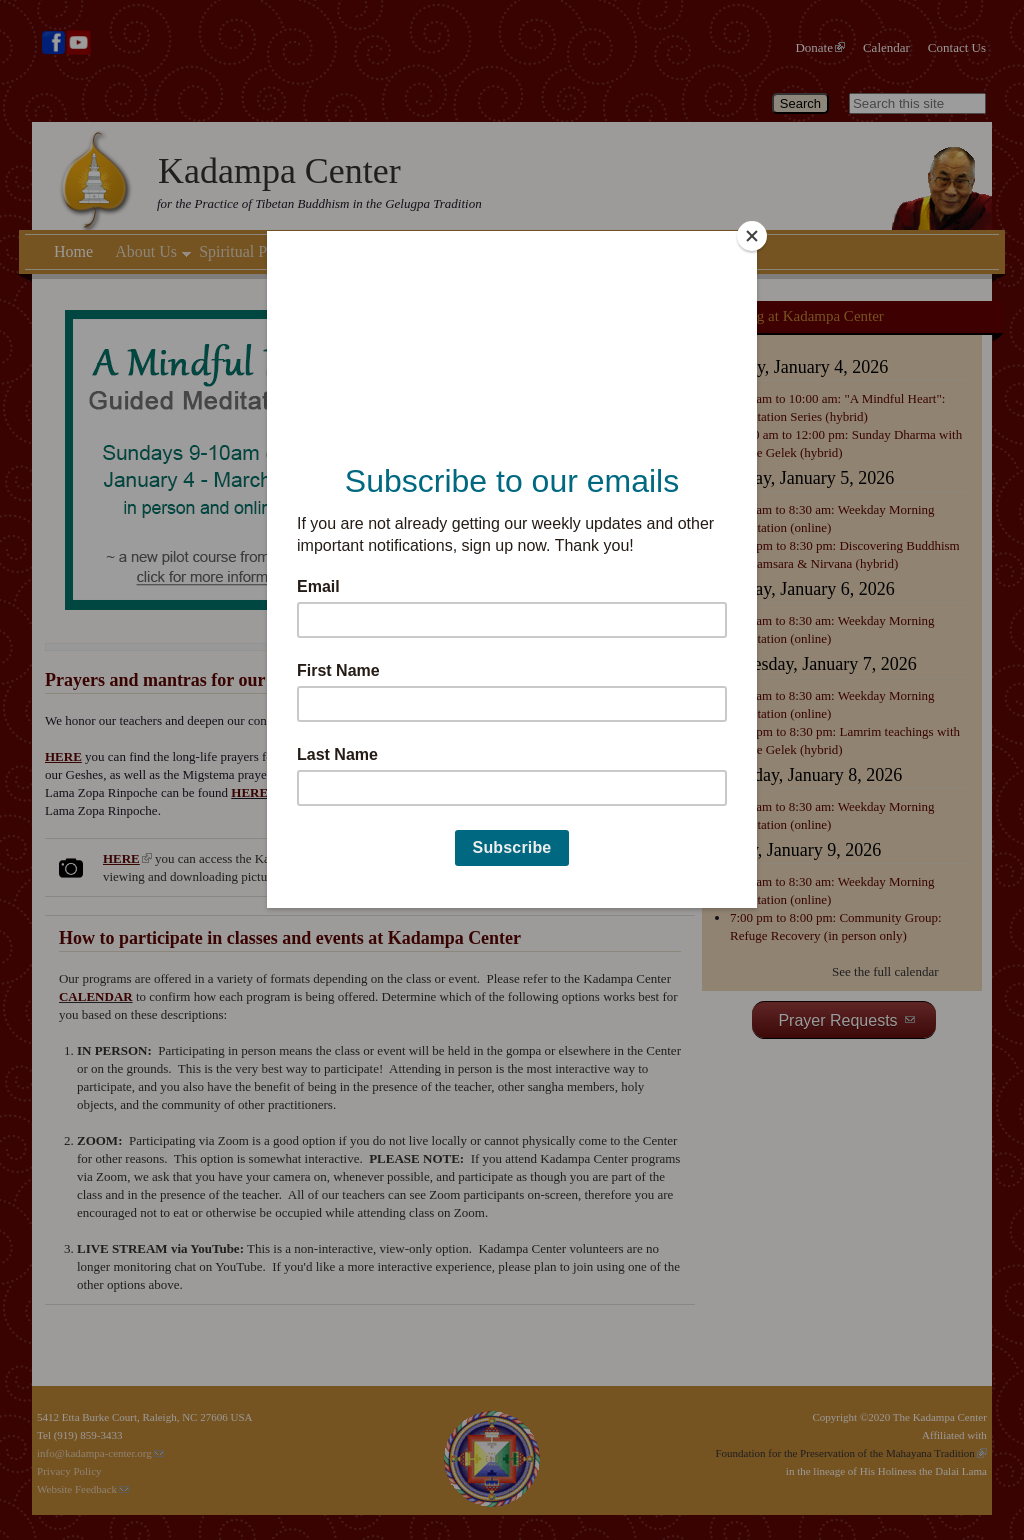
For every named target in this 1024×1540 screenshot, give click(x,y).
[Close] (752, 236)
